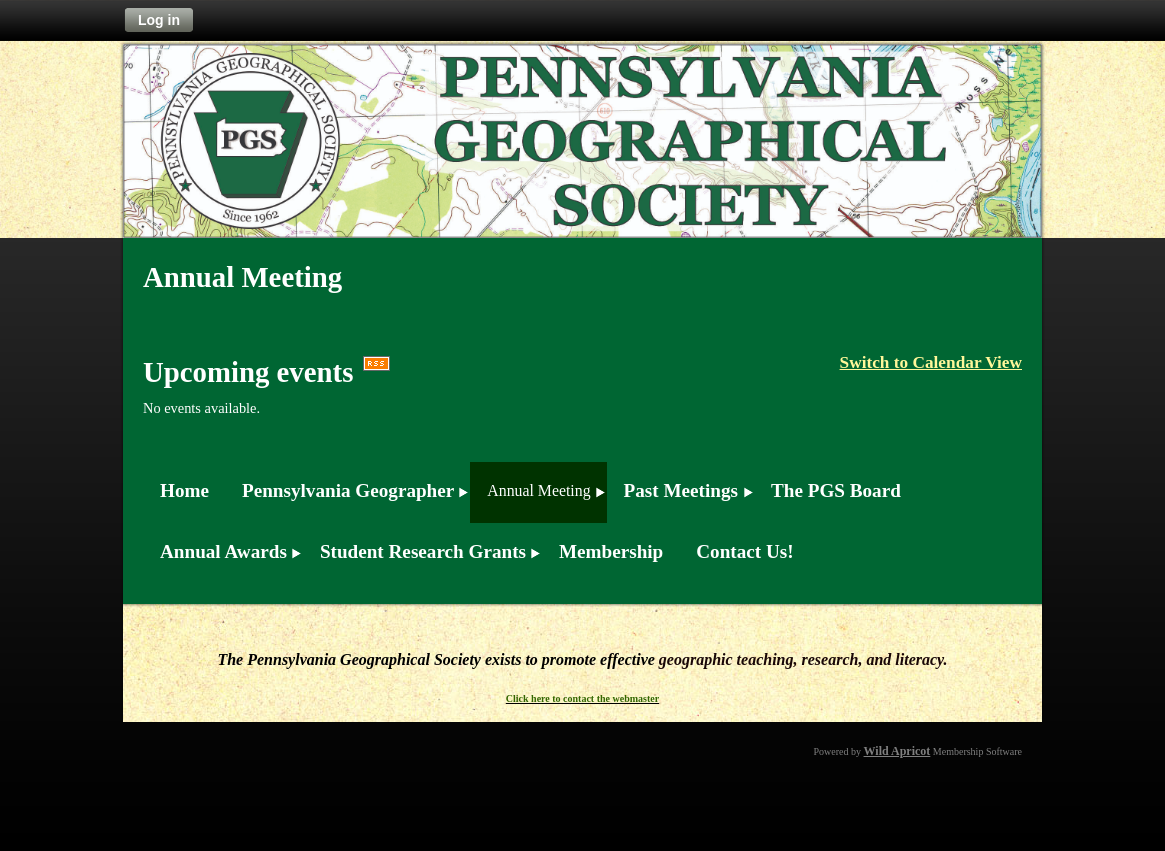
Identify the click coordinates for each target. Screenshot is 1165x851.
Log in (159, 20)
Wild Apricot (897, 751)
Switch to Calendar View (931, 362)
